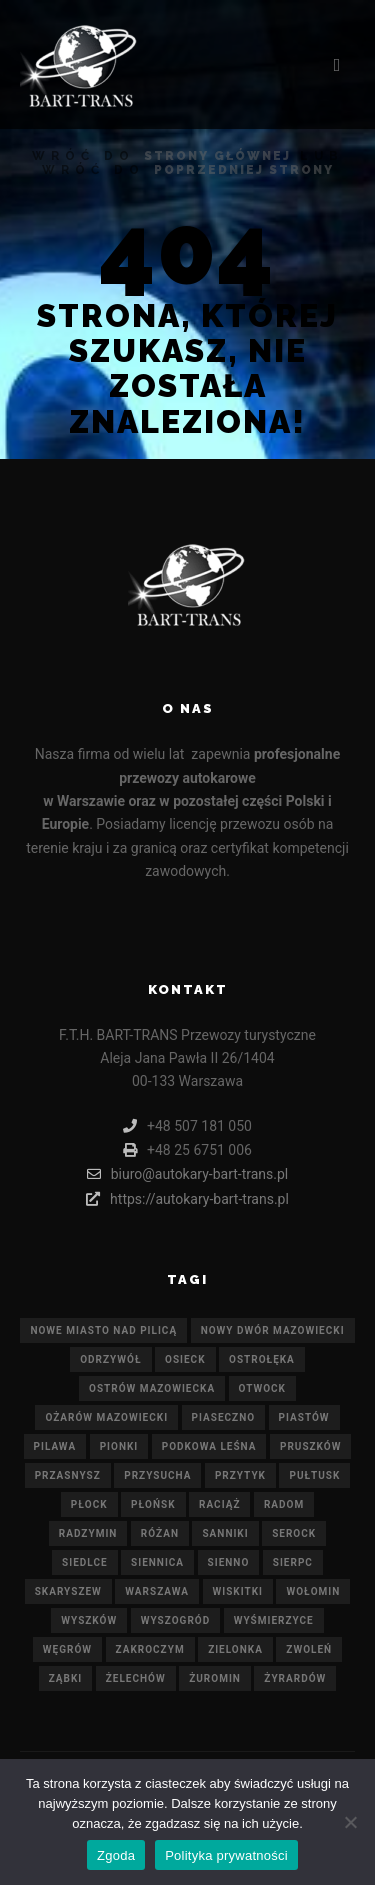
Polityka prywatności (226, 1855)
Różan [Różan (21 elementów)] (160, 1533)
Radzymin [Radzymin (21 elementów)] (88, 1533)
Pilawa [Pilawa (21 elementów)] (55, 1446)
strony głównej (217, 156)
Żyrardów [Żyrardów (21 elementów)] (295, 1678)
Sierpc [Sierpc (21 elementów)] (293, 1562)
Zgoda (116, 1855)
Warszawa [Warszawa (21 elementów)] (157, 1591)
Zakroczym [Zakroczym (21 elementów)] (150, 1649)
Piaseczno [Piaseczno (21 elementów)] (224, 1417)
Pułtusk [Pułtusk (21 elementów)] (314, 1475)
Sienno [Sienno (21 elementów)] (229, 1562)
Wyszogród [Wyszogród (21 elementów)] (175, 1620)
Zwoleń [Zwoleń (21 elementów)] (309, 1649)
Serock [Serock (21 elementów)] (294, 1533)
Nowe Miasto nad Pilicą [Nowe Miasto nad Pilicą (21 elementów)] (103, 1330)
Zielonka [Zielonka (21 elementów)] (235, 1649)
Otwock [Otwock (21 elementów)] (262, 1388)
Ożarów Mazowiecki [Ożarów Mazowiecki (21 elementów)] (106, 1417)
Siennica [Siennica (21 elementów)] (157, 1562)
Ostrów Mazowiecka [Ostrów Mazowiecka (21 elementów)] (152, 1388)
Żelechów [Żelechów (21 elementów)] (136, 1678)
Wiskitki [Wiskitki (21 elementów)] (238, 1591)
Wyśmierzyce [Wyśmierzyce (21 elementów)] (274, 1620)
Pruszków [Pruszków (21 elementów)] (311, 1446)
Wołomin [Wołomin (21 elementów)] (313, 1591)
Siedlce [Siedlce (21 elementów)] (84, 1562)
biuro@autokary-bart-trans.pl (188, 1174)
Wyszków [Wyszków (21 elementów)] (89, 1620)
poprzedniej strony (244, 170)
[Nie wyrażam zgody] (350, 1822)
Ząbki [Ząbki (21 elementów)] (66, 1678)
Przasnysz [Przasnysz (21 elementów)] (68, 1475)
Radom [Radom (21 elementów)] (284, 1504)
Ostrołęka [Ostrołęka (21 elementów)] (262, 1359)
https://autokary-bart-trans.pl (187, 1199)
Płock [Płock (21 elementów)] (89, 1504)
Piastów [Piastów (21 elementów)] (304, 1417)
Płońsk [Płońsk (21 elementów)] (153, 1504)
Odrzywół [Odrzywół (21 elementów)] (110, 1359)
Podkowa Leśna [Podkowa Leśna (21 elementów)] (209, 1446)
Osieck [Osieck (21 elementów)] (185, 1359)
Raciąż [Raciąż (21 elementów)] (219, 1504)
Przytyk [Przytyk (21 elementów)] (240, 1475)
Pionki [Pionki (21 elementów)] (119, 1446)
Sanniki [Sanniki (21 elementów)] (225, 1533)
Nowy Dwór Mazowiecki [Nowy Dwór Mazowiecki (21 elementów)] (273, 1330)
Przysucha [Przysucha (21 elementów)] (157, 1475)
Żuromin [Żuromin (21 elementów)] (215, 1678)
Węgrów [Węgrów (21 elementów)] (67, 1649)
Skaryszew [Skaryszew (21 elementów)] (68, 1591)
